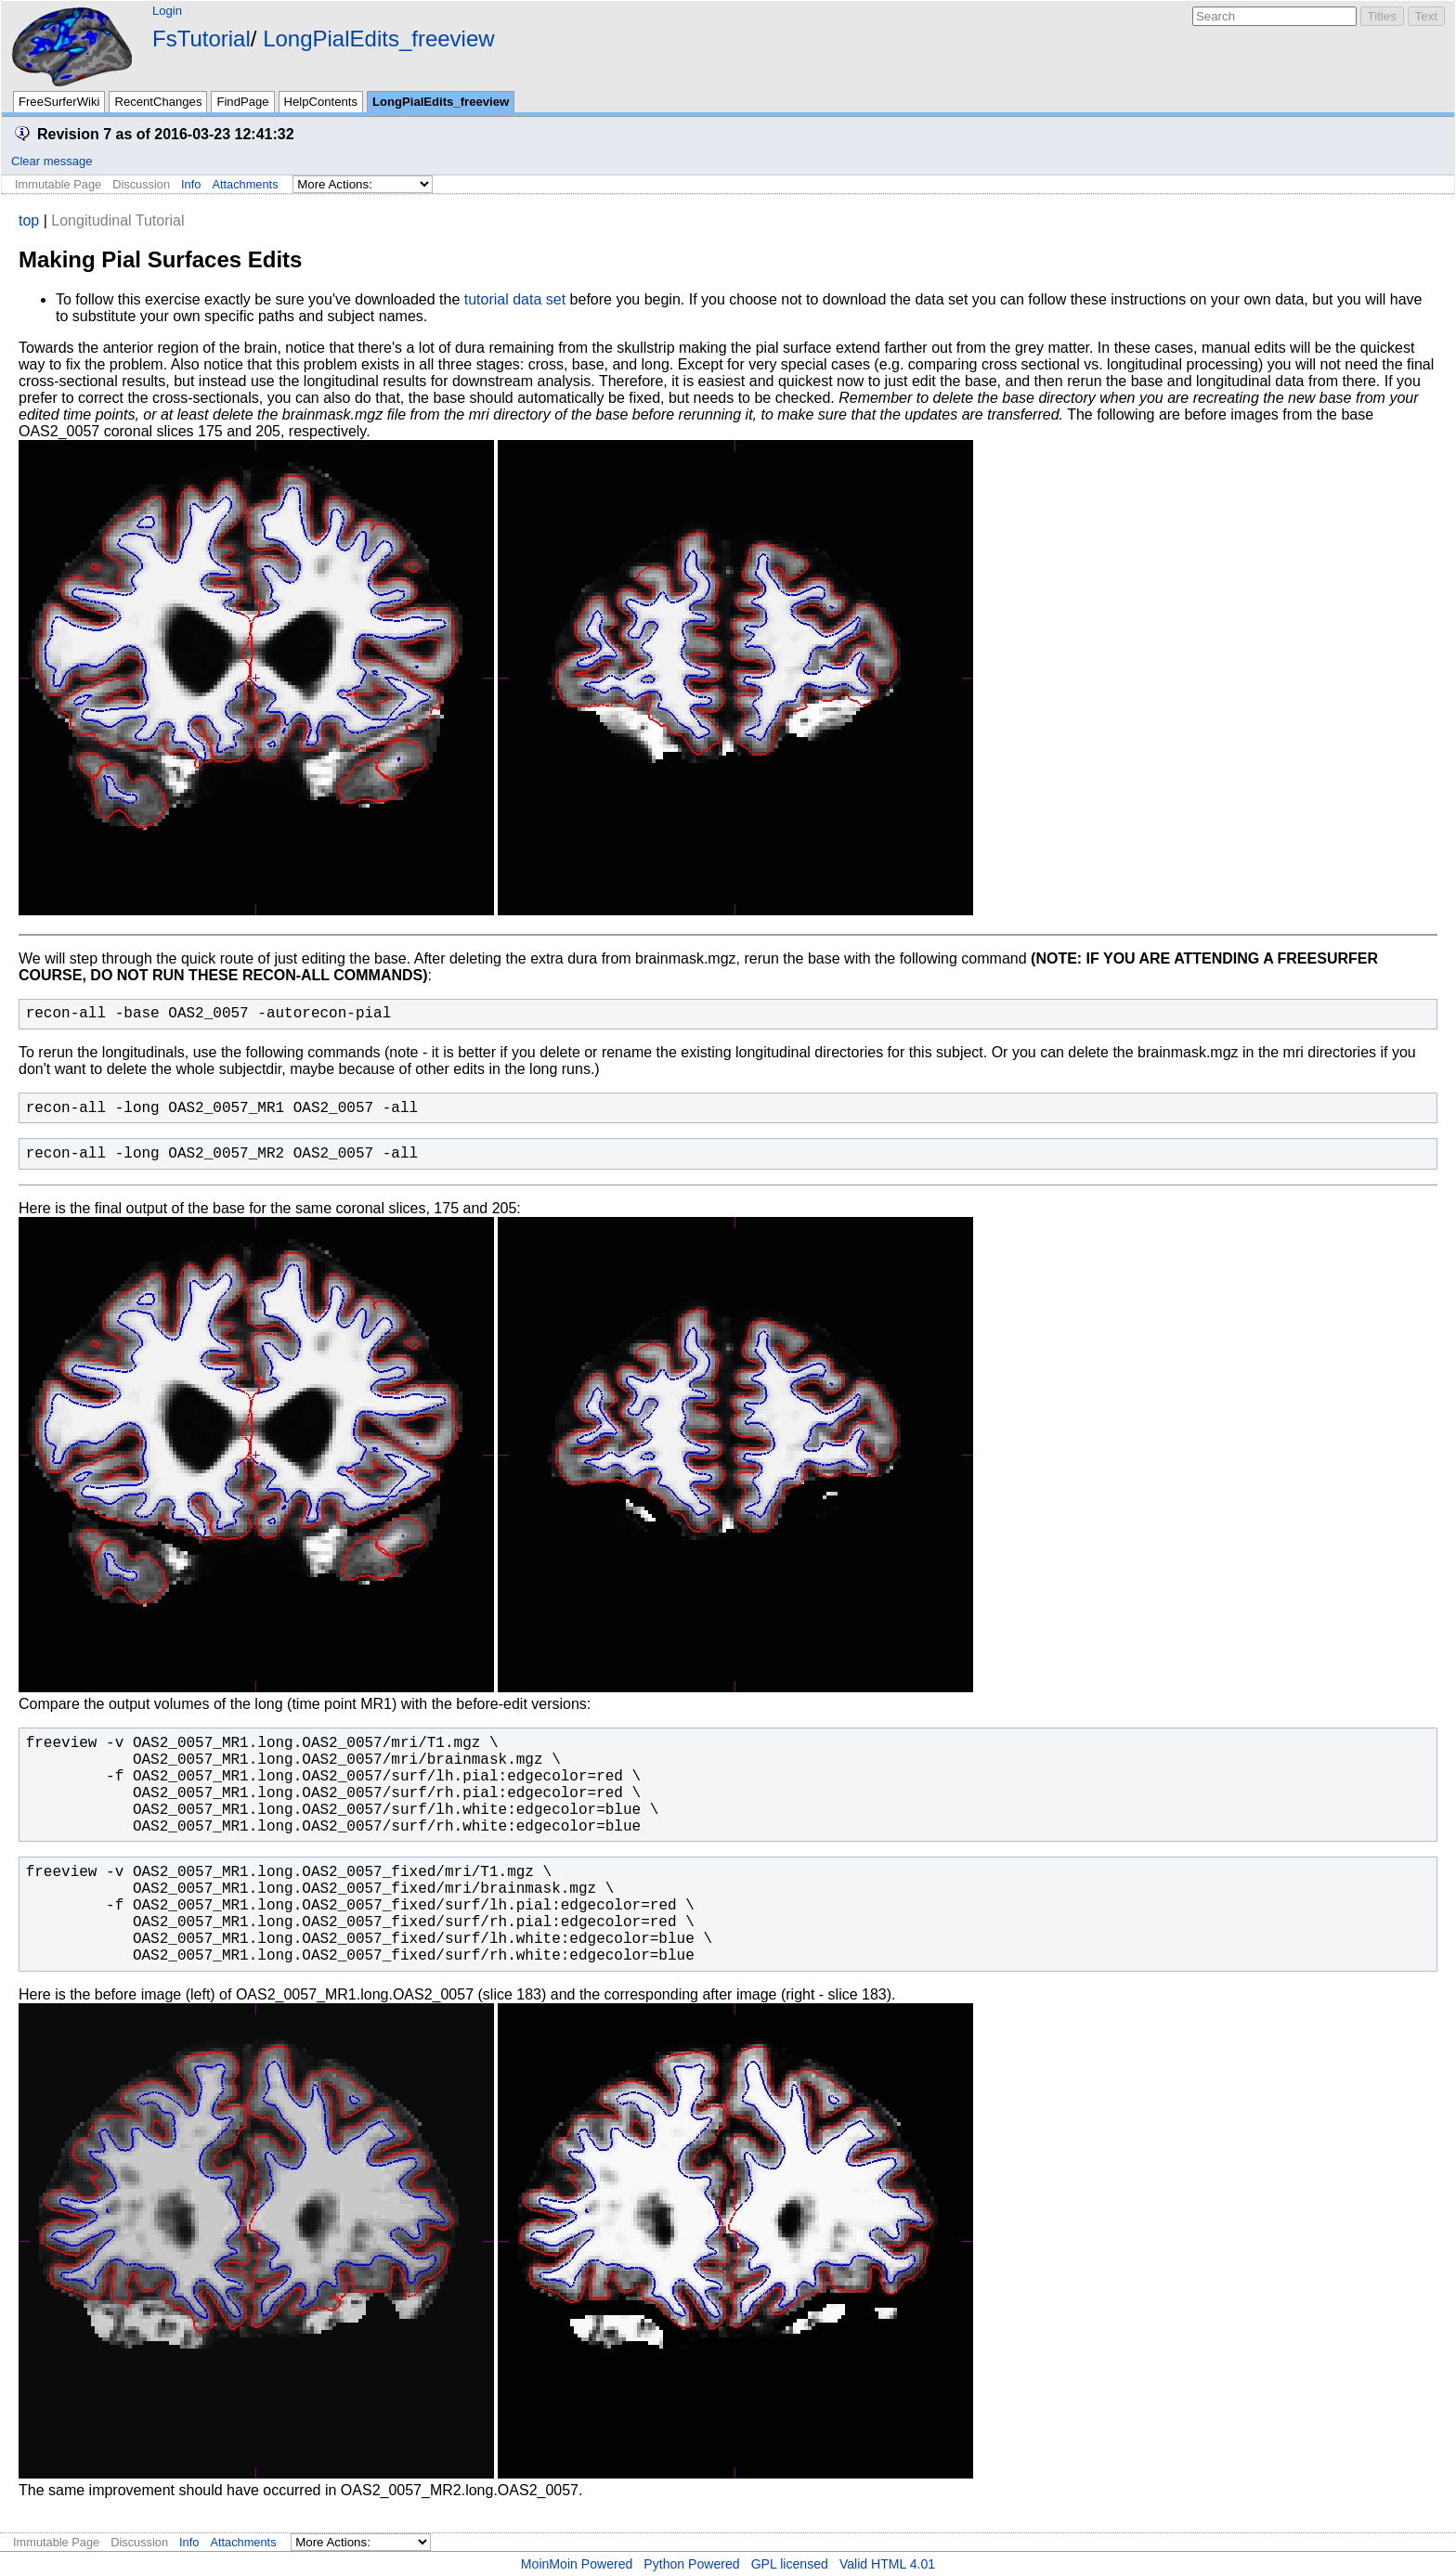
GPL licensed (789, 2564)
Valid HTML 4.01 (887, 2564)
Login (167, 11)
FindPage (242, 102)
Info (191, 184)
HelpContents (321, 102)
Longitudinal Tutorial (117, 220)
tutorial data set (515, 299)
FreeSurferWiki (59, 102)
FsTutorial (201, 38)
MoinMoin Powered (577, 2564)
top (29, 220)
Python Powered (691, 2564)
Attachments (245, 184)
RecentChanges (158, 102)
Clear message (51, 161)
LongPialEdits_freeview (378, 38)
